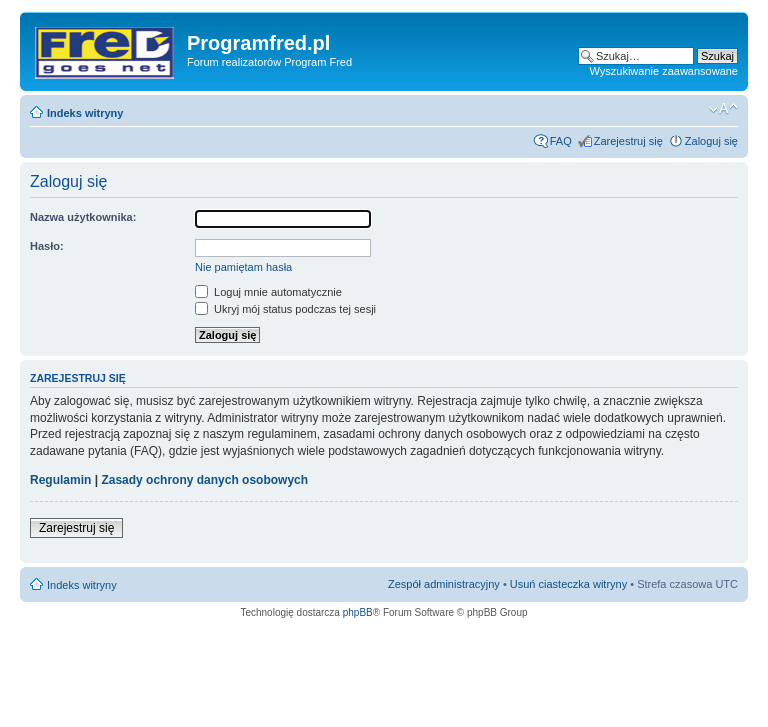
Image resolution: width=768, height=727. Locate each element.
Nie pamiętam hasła (243, 267)
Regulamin (60, 480)
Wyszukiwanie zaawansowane (664, 71)
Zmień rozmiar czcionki (723, 109)
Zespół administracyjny (444, 584)
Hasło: (47, 246)
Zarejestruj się (628, 141)
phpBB (358, 612)
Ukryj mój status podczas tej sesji (285, 309)
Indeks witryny (85, 113)
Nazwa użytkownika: (83, 217)
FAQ (561, 141)
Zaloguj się (711, 141)
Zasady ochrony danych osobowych (204, 480)
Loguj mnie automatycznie (268, 292)
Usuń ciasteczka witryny (568, 584)
